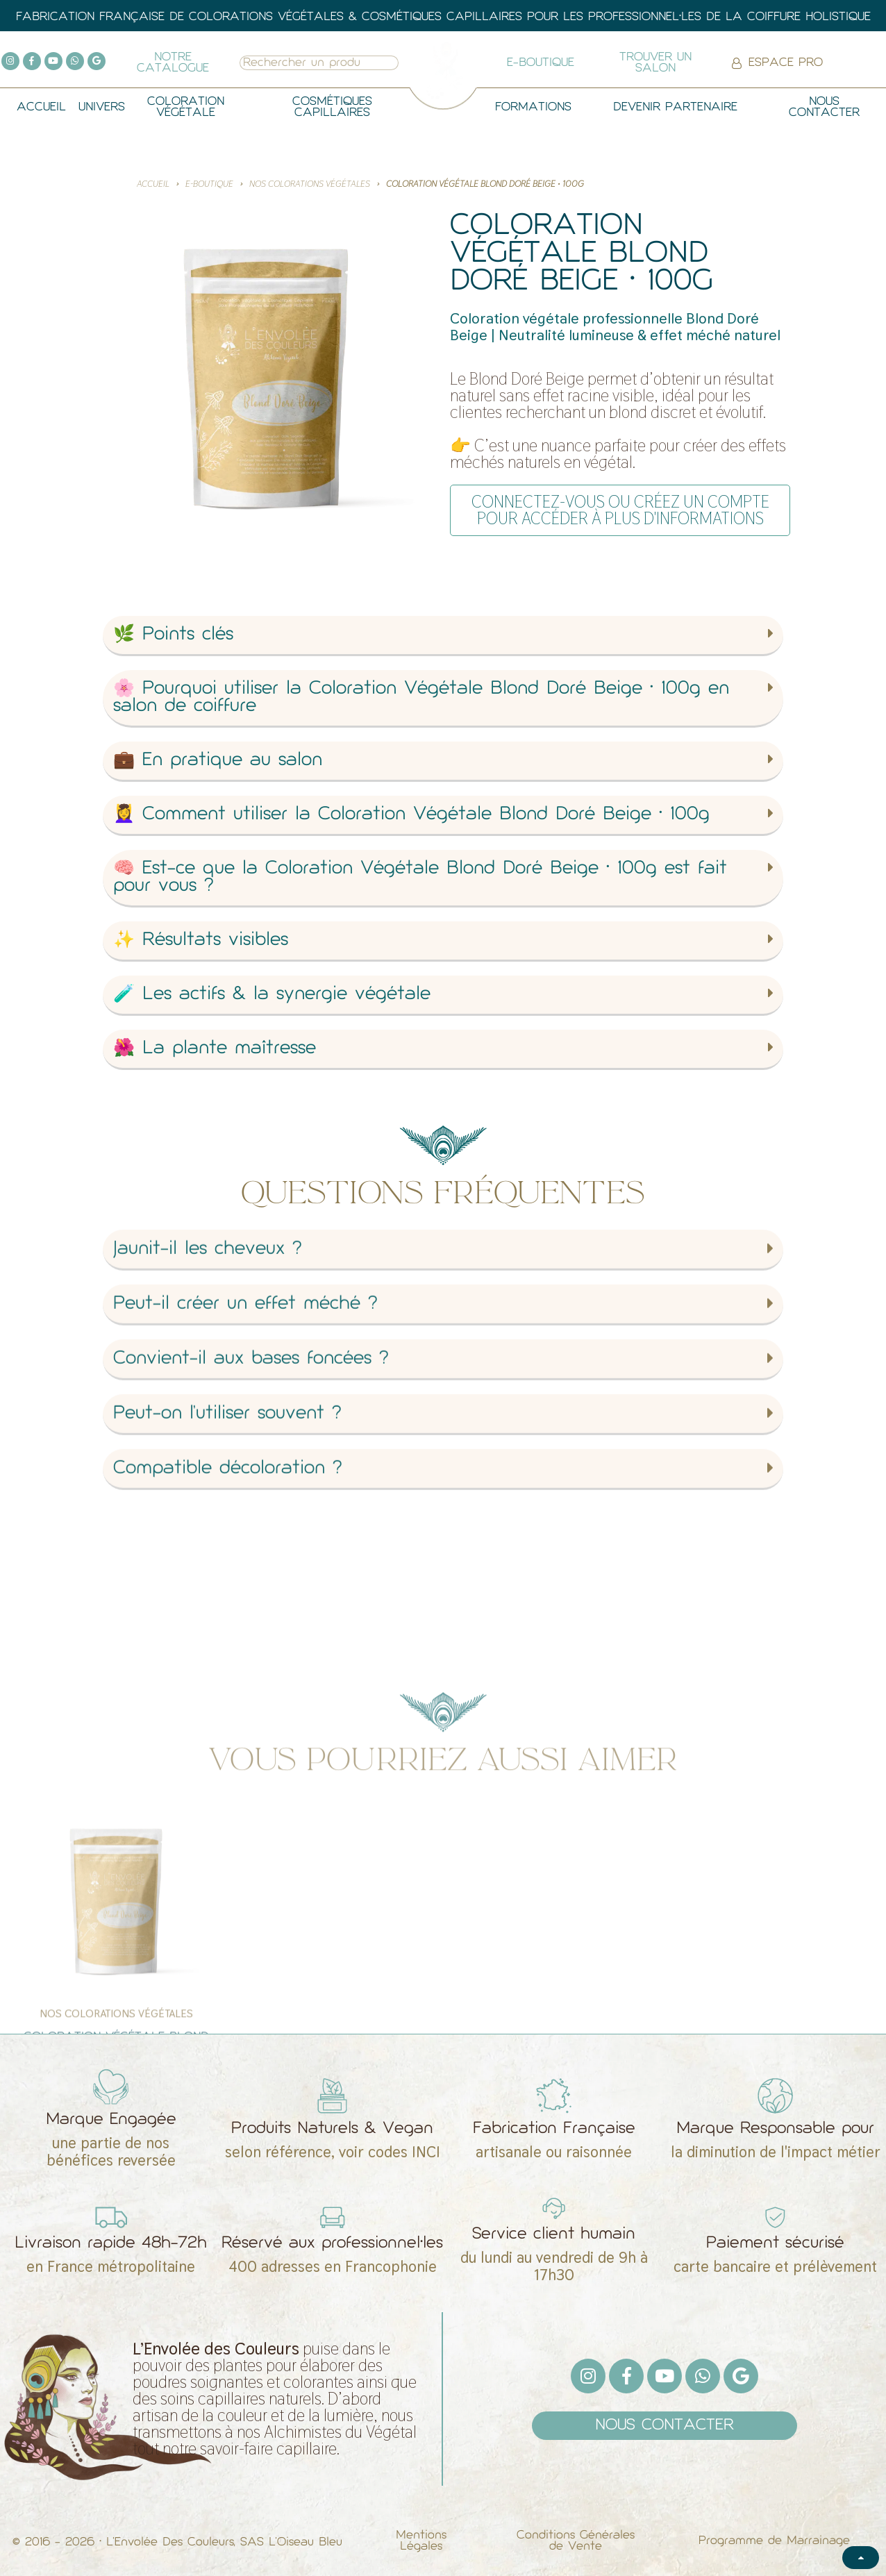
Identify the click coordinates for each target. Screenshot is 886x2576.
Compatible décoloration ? (227, 1663)
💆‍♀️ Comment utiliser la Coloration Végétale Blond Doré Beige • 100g (411, 814)
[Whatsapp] (75, 61)
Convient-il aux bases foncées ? (251, 1553)
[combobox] (303, 62)
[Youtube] (53, 61)
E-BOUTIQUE (209, 184)
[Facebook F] (32, 61)
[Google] (96, 61)
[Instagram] (10, 61)
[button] (443, 636)
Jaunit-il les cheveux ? (207, 1444)
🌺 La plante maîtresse (214, 1048)
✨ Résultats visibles (200, 940)
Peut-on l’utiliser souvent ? (227, 1608)
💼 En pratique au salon (217, 760)
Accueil (153, 184)
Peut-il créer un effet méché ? (245, 1498)
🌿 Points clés (173, 635)
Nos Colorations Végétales (309, 184)
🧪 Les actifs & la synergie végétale (272, 994)
